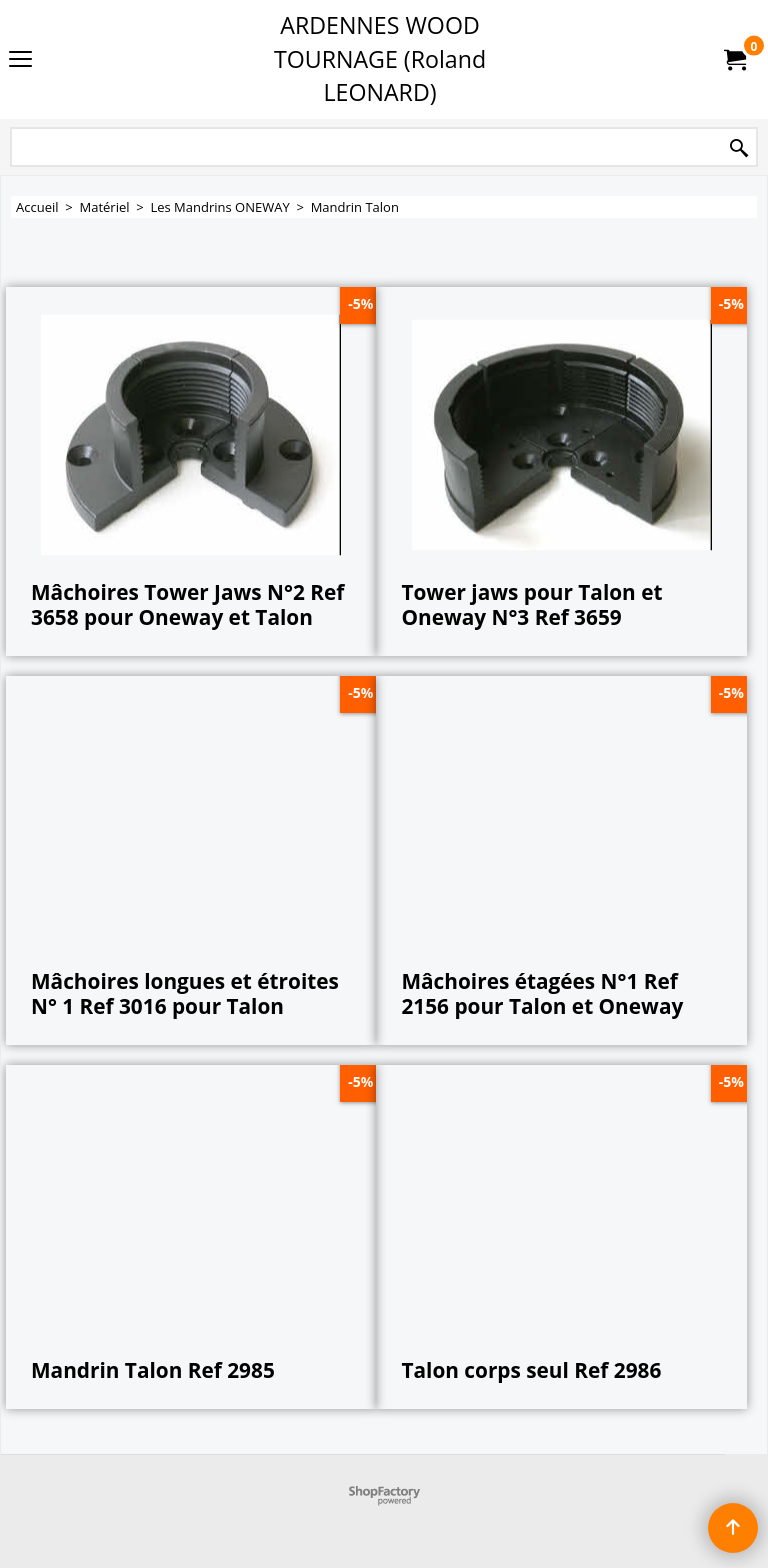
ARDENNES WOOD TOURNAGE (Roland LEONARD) (380, 58)
